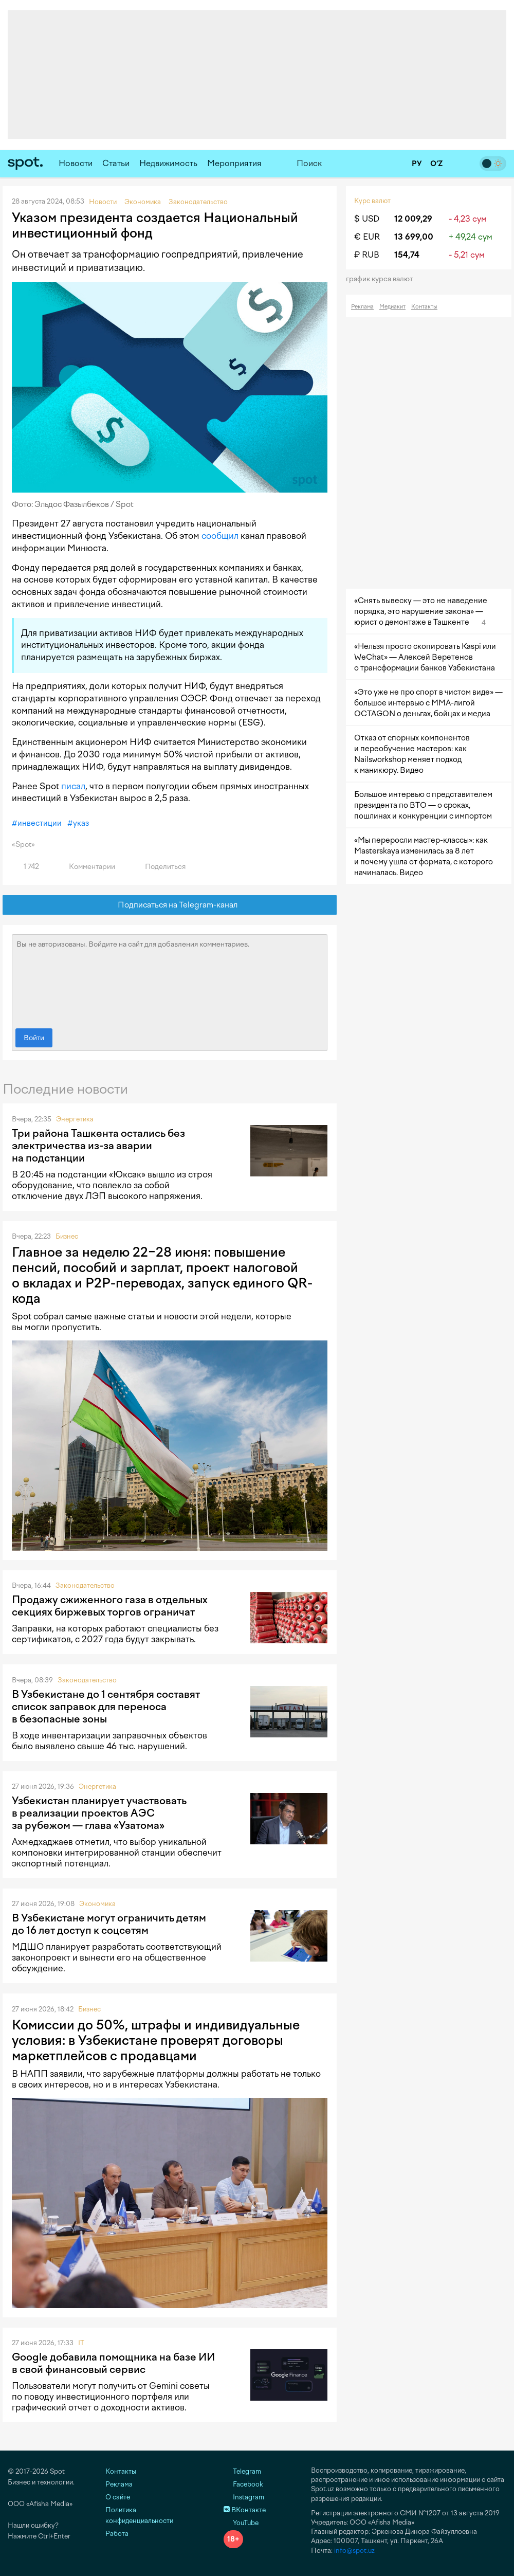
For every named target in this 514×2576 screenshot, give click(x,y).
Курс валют (372, 201)
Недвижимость (168, 163)
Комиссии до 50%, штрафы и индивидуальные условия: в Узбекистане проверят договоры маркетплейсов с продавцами (156, 2040)
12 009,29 (413, 219)
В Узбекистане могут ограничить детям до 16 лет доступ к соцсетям (109, 1924)
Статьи (116, 163)
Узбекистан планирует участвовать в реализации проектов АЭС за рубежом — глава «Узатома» (99, 1812)
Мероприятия (234, 163)
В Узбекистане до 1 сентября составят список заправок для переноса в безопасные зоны (106, 1706)
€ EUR (367, 237)
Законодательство (85, 1585)
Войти (34, 1037)
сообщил (219, 536)
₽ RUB (366, 255)
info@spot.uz (354, 2550)
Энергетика (75, 1119)
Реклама (362, 306)
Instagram (244, 2497)
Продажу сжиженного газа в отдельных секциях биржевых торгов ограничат (110, 1605)
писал (73, 786)
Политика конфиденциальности (139, 2515)
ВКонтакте (245, 2510)
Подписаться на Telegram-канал (169, 905)
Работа (116, 2533)
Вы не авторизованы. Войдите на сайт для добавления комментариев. (169, 979)
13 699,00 (413, 237)
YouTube (241, 2523)
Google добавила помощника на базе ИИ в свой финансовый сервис (113, 2363)
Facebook (243, 2484)
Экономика (97, 1904)
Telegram (242, 2471)
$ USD (366, 219)
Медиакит (392, 306)
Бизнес (67, 1236)
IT (81, 2343)
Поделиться (159, 866)
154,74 (406, 255)
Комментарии (86, 866)
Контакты (424, 306)
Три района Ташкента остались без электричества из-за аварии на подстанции (98, 1145)
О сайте (117, 2497)
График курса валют (382, 279)
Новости (76, 163)
